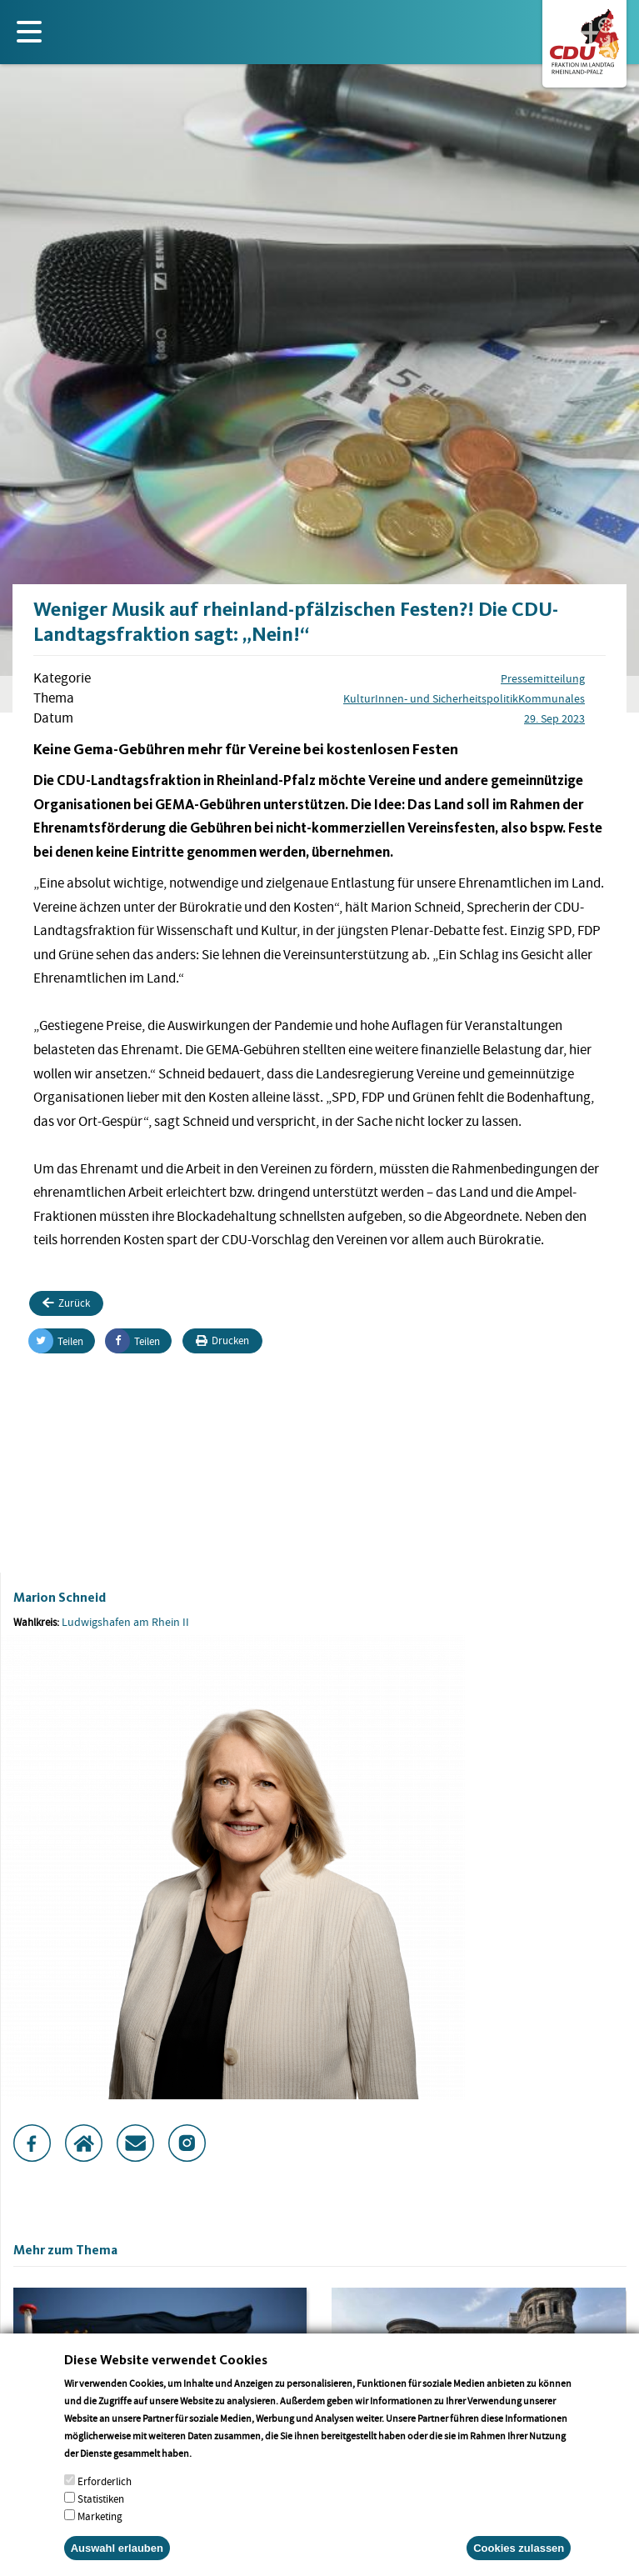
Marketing (99, 2536)
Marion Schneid (59, 1597)
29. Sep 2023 (554, 718)
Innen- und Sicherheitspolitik (446, 698)
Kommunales (551, 698)
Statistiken (100, 2519)
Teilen (56, 1340)
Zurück (66, 1303)
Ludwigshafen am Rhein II (125, 1621)
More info (215, 2473)
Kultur (359, 698)
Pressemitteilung (543, 678)
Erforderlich (104, 2501)
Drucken (222, 1340)
